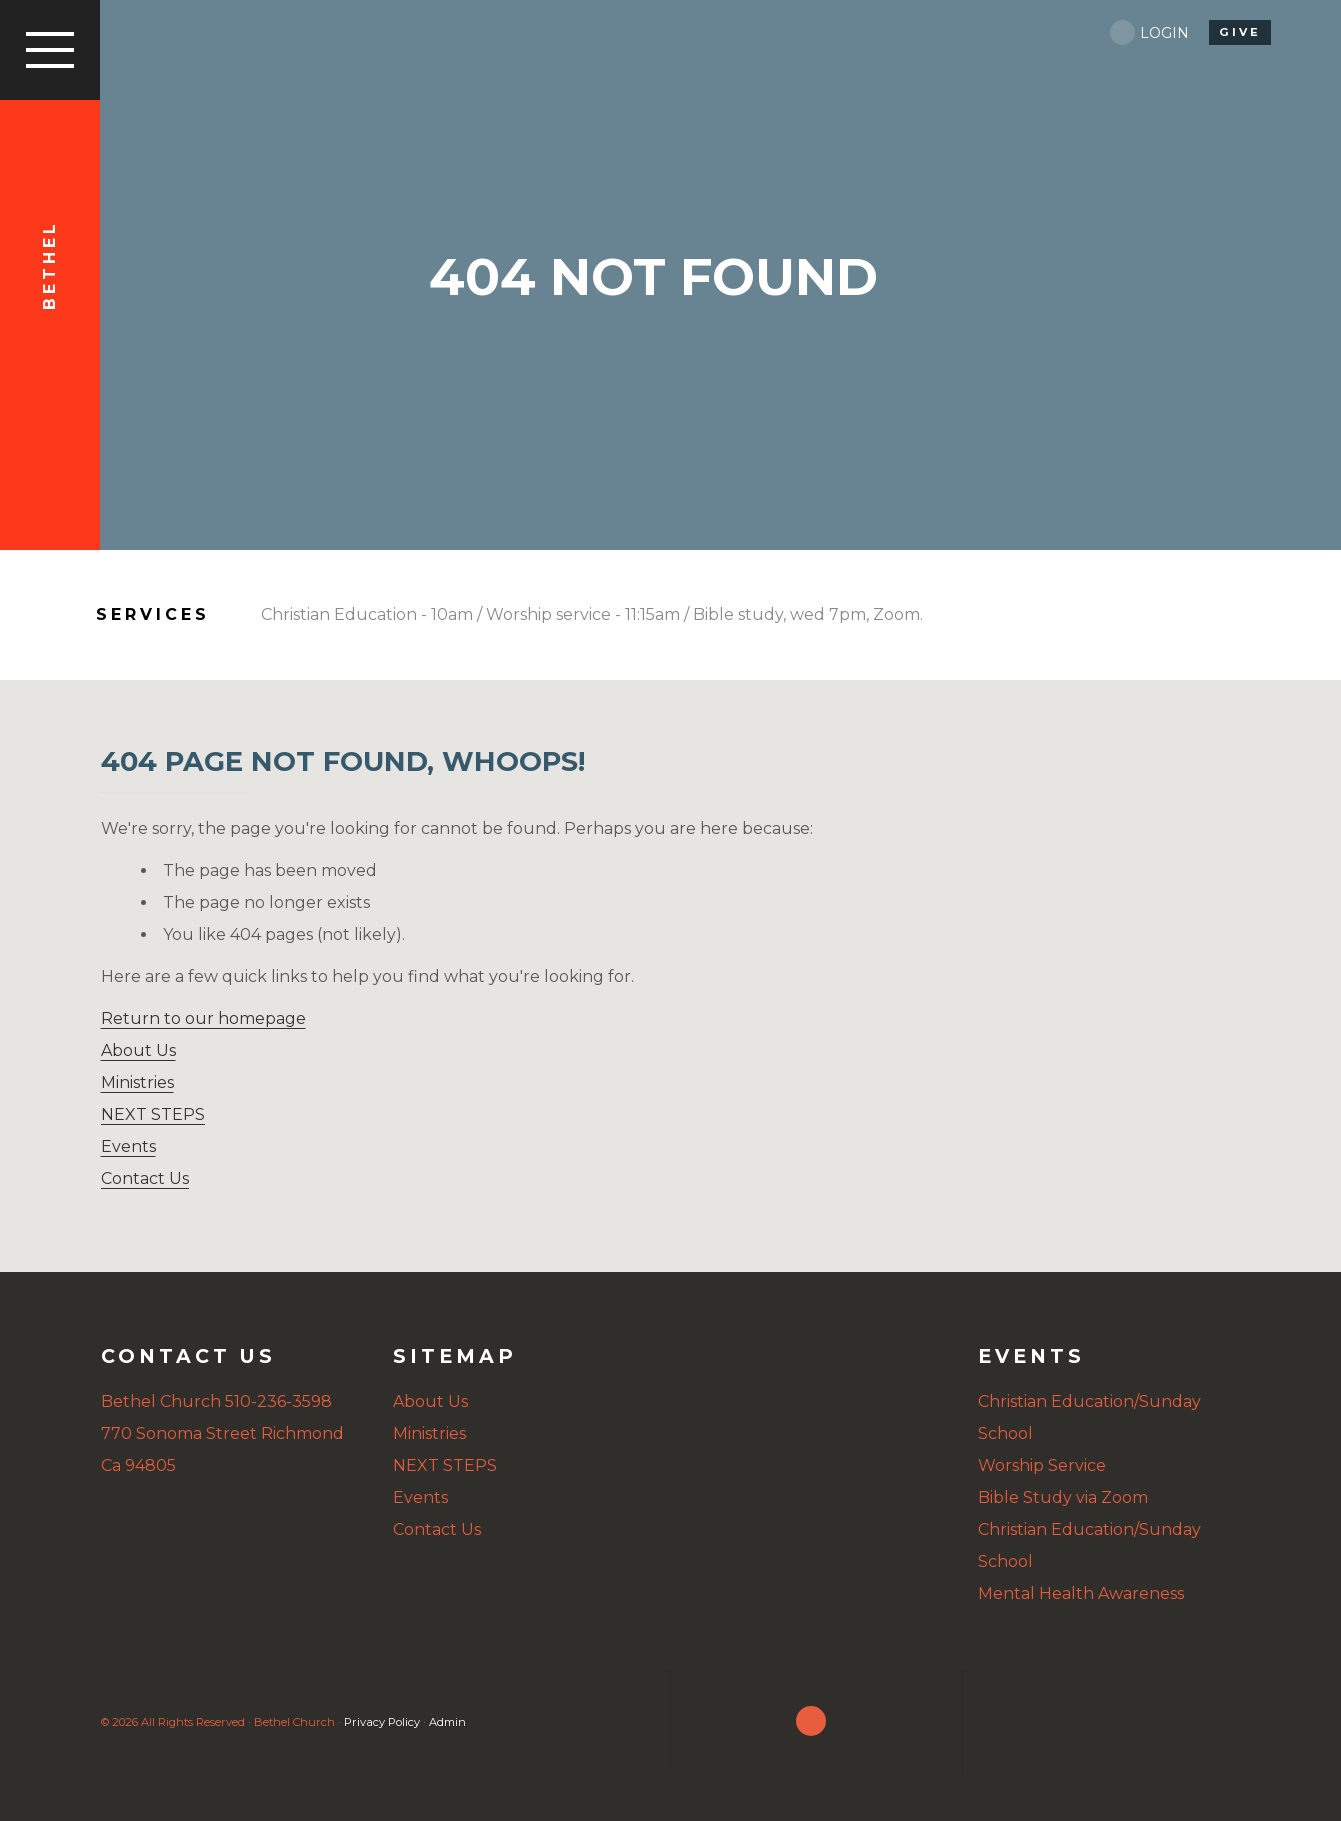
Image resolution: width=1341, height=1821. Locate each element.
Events (128, 1146)
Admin (447, 1722)
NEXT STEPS (153, 1114)
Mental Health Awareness (1081, 1593)
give (1240, 32)
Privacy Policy (382, 1722)
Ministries (137, 1082)
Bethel (49, 265)
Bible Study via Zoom (1063, 1497)
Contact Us (145, 1178)
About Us (138, 1050)
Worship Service (1042, 1465)
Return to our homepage (203, 1018)
